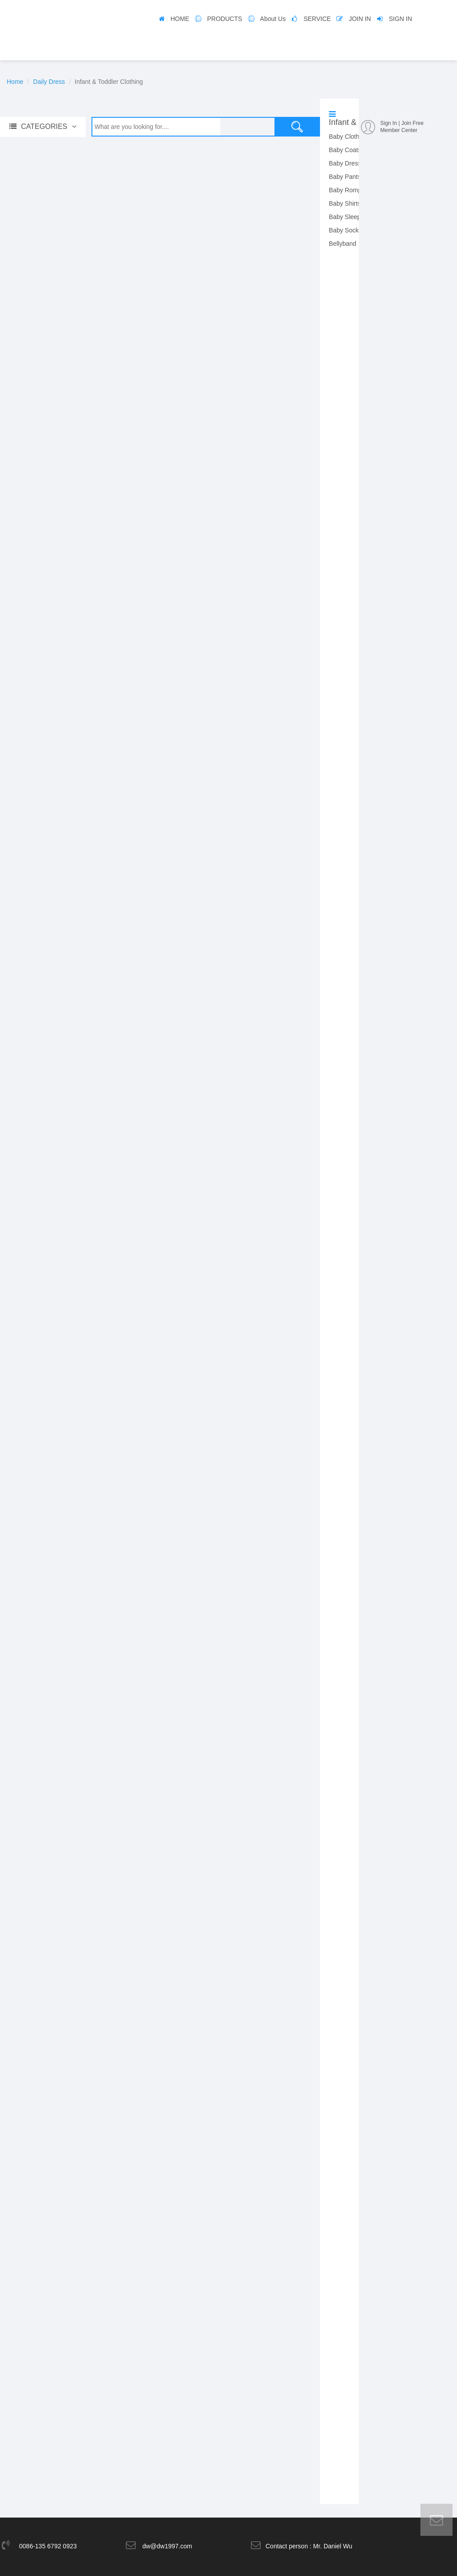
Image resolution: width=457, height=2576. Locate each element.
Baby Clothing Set (354, 136)
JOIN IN (360, 18)
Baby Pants (345, 176)
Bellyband (343, 243)
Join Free (412, 123)
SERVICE (317, 18)
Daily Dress (49, 81)
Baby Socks (345, 230)
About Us (273, 18)
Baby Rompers (349, 190)
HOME (179, 18)
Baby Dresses (348, 163)
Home (15, 81)
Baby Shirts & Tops (355, 203)
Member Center (398, 130)
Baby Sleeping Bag (355, 216)
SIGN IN (400, 18)
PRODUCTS (224, 18)
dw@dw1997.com (167, 2540)
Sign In (388, 123)
